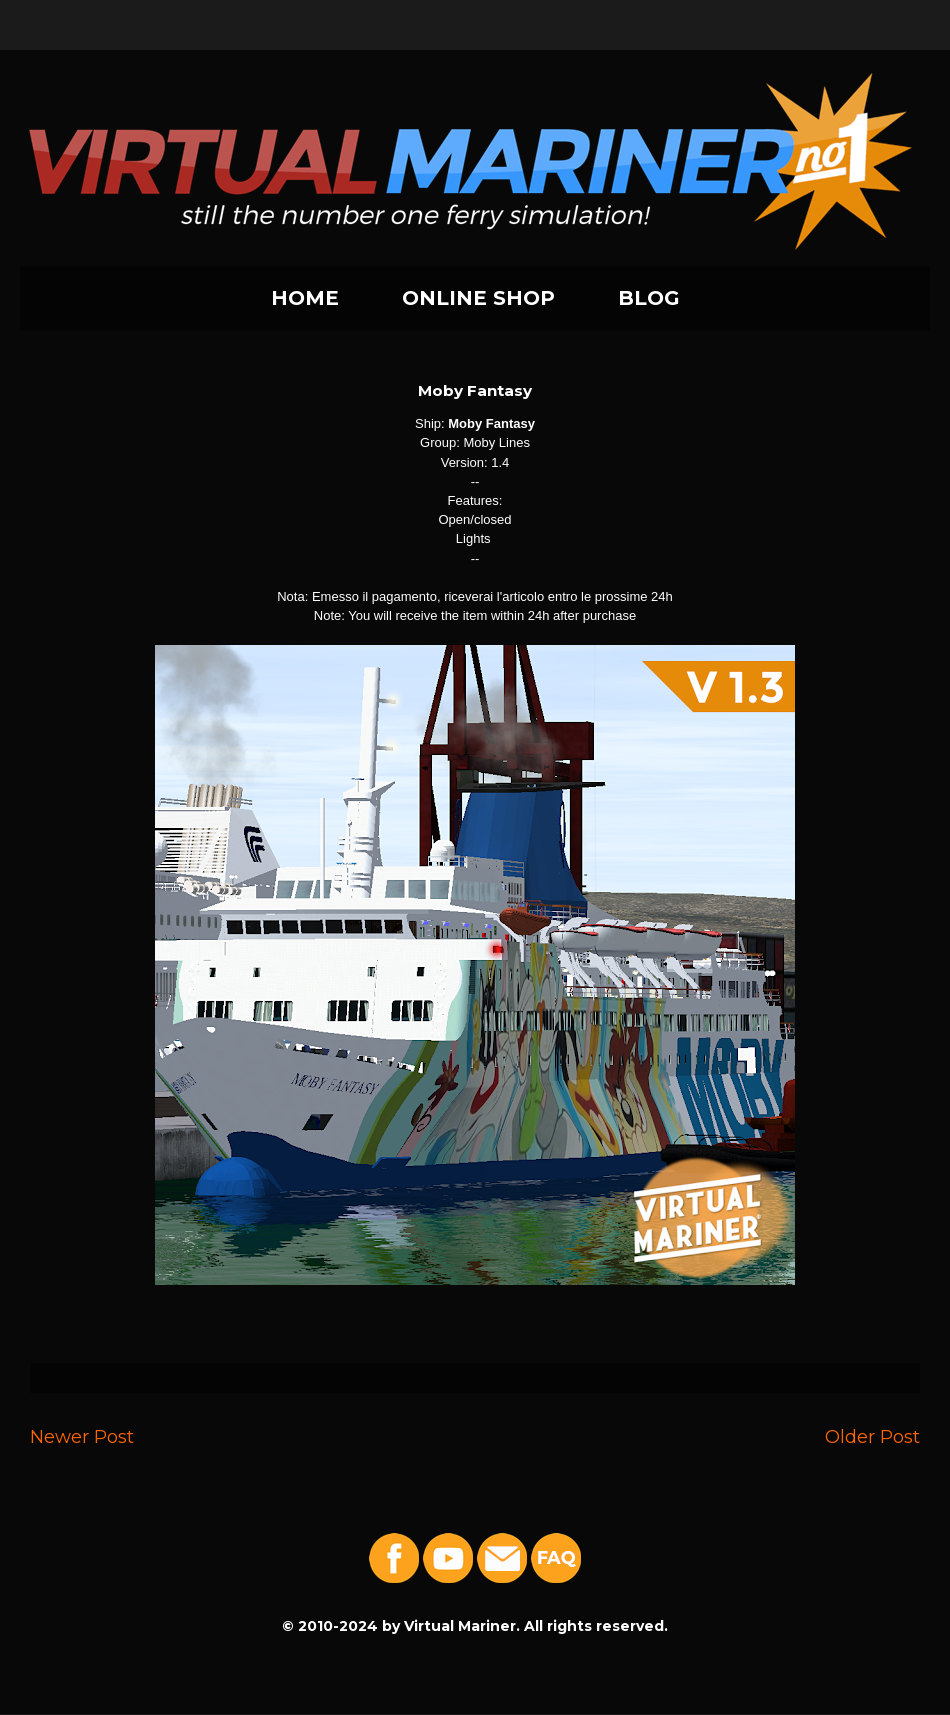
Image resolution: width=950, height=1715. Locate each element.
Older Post (872, 1436)
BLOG (649, 298)
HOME (305, 298)
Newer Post (82, 1436)
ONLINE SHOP (478, 298)
